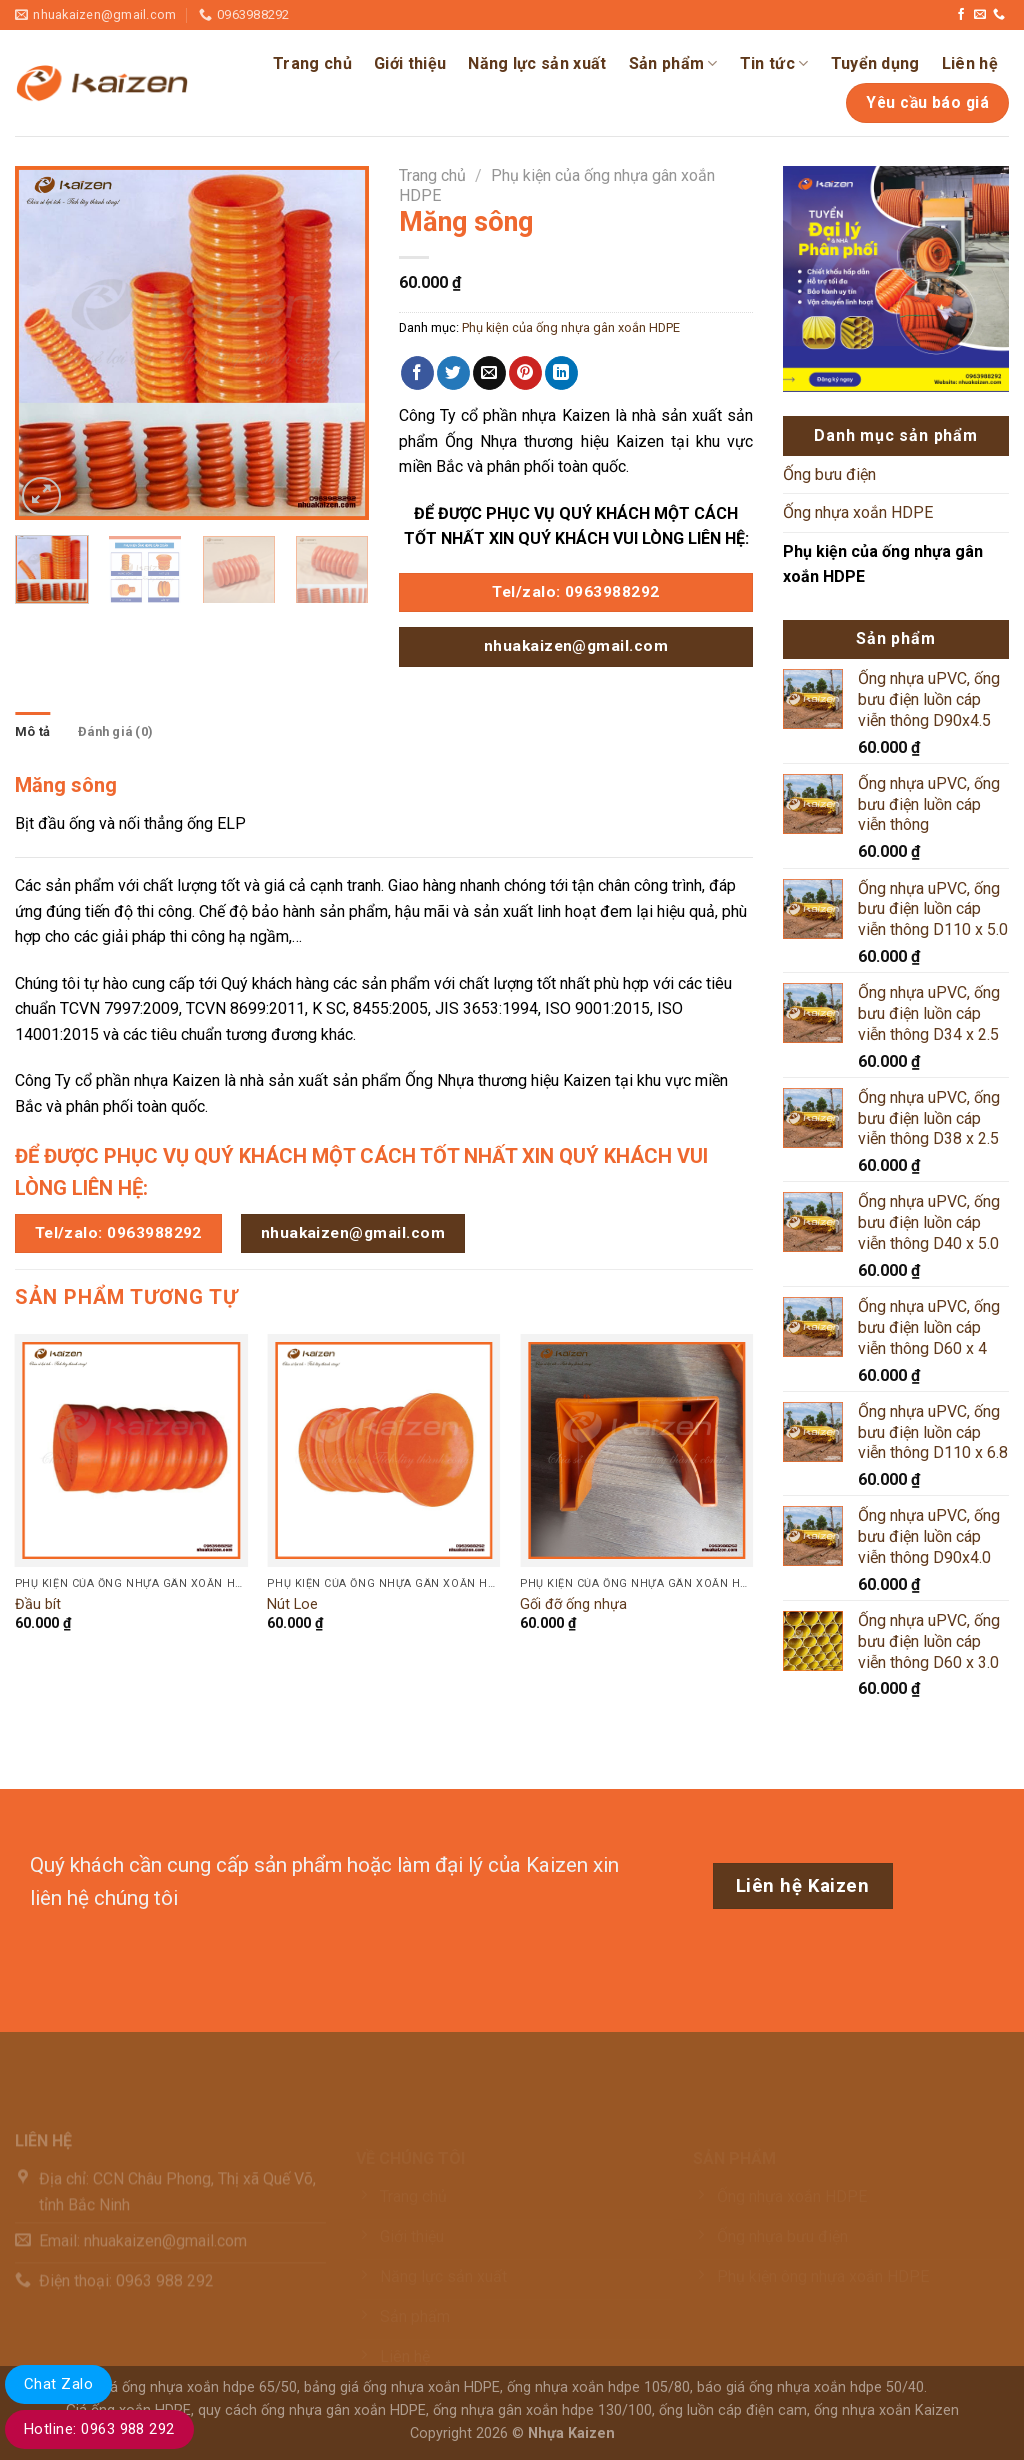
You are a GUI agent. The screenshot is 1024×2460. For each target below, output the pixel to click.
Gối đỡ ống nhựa (573, 1604)
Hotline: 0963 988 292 (99, 2429)
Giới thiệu (410, 63)
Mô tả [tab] (32, 731)
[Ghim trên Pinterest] (525, 373)
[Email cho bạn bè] (489, 373)
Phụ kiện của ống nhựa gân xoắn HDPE (571, 327)
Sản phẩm (673, 64)
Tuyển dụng (875, 63)
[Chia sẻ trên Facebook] (417, 373)
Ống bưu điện (829, 474)
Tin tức (774, 64)
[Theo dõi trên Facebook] (961, 15)
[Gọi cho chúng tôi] (999, 15)
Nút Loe (292, 1604)
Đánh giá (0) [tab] (115, 731)
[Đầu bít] (131, 1450)
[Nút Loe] (383, 1450)
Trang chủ (312, 63)
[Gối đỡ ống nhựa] (636, 1450)
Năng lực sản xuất (537, 63)
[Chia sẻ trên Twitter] (453, 373)
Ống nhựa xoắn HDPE (858, 512)
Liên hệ (970, 63)
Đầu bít (38, 1604)
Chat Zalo (58, 2384)
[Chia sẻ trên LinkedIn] (561, 373)
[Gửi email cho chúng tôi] (980, 15)
